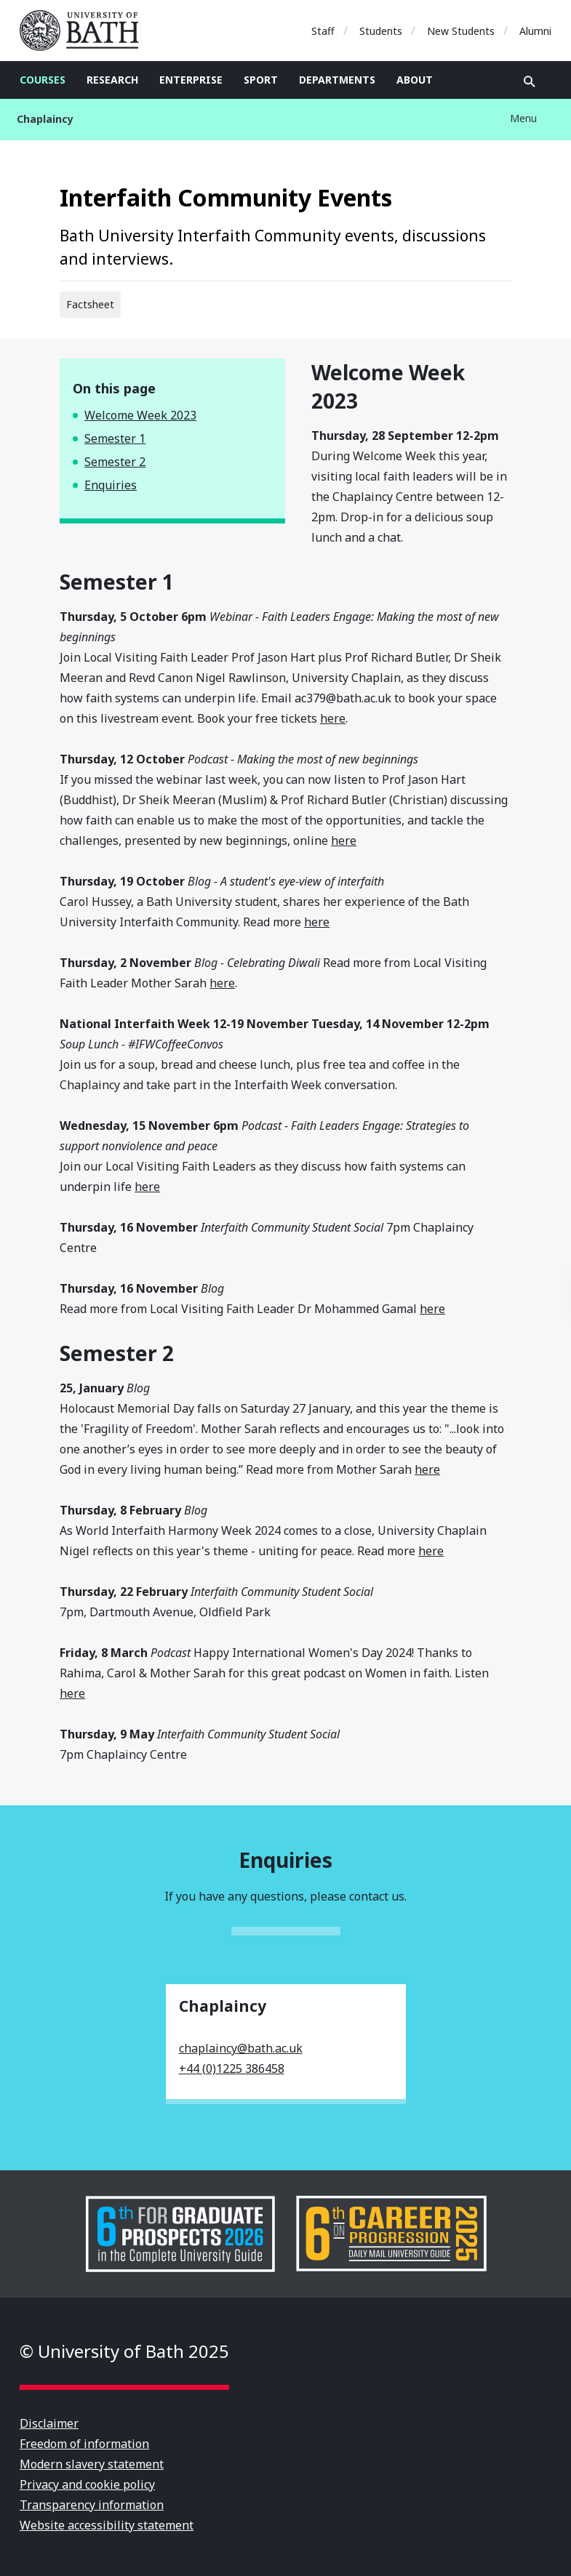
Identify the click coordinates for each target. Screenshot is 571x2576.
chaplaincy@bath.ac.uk (241, 2048)
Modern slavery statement (92, 2464)
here (333, 718)
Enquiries (110, 485)
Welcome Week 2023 (140, 415)
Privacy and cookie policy (87, 2484)
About (414, 80)
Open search (529, 81)
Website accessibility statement (106, 2525)
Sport (261, 80)
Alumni (535, 31)
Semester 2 (114, 462)
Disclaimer (49, 2423)
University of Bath (85, 30)
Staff (323, 31)
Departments (337, 80)
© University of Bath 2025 (124, 2351)
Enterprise (191, 80)
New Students (461, 31)
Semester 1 (114, 438)
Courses (42, 80)
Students (380, 31)
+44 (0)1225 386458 (231, 2069)
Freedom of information (84, 2444)
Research (112, 80)
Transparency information (92, 2505)
